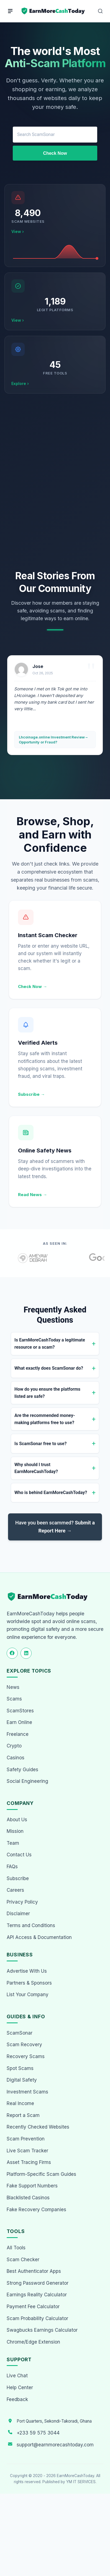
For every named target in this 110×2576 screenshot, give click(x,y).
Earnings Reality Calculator (37, 2294)
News (13, 1687)
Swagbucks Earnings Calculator (42, 2330)
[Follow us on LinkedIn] (26, 1653)
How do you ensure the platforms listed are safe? (47, 1393)
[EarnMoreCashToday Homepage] (50, 1596)
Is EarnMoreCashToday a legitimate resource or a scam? (49, 1343)
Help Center (20, 2387)
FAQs (12, 1866)
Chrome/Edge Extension (33, 2342)
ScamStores (20, 1710)
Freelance (18, 1734)
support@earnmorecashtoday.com (55, 2444)
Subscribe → (31, 1094)
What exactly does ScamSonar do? (48, 1368)
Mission (15, 1831)
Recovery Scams (26, 2056)
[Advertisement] (55, 481)
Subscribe (18, 1878)
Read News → (32, 1194)
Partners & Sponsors (29, 1983)
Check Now (55, 153)
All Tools (16, 2247)
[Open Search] (100, 11)
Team (13, 1843)
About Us (17, 1819)
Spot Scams (20, 2068)
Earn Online (19, 1722)
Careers (15, 1890)
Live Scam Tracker (27, 2150)
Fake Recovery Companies (36, 2209)
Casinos (15, 1757)
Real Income (20, 2103)
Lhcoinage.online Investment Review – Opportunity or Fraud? (53, 739)
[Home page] (53, 11)
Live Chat (17, 2375)
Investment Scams (27, 2092)
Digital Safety (22, 2080)
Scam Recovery (24, 2044)
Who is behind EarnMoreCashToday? (50, 1492)
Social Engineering (27, 1781)
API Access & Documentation (39, 1937)
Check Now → (32, 986)
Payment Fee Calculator (33, 2306)
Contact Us (19, 1854)
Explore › (20, 383)
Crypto (14, 1746)
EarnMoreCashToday (75, 2475)
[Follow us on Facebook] (12, 1653)
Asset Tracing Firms (29, 2162)
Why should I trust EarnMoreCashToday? (36, 1468)
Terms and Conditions (31, 1925)
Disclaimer (18, 1913)
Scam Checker (23, 2259)
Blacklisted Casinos (28, 2197)
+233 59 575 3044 (38, 2433)
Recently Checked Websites (38, 2127)
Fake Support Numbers (32, 2186)
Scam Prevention (26, 2139)
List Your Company (27, 1994)
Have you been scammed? (55, 1527)
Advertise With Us (27, 1971)
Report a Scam (23, 2115)
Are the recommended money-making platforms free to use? (44, 1419)
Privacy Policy (22, 1902)
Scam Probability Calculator (37, 2318)
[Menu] (10, 11)
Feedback (17, 2399)
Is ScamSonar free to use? (40, 1443)
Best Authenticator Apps (34, 2271)
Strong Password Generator (37, 2283)
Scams (14, 1699)
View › (17, 231)
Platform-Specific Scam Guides (41, 2174)
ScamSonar (19, 2033)
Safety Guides (22, 1769)
